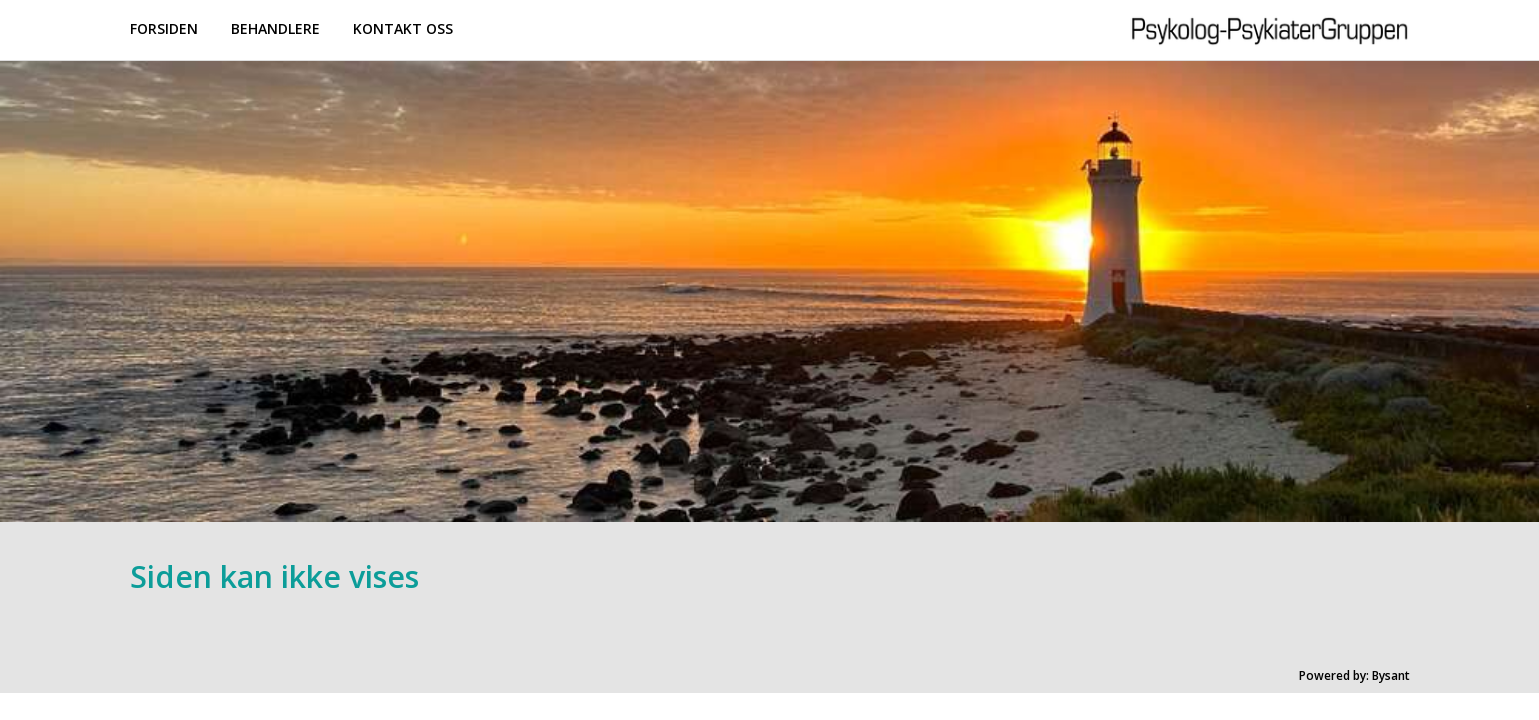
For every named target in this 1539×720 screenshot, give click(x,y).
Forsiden (164, 28)
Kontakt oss (403, 28)
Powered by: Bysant (1354, 675)
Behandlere (275, 28)
